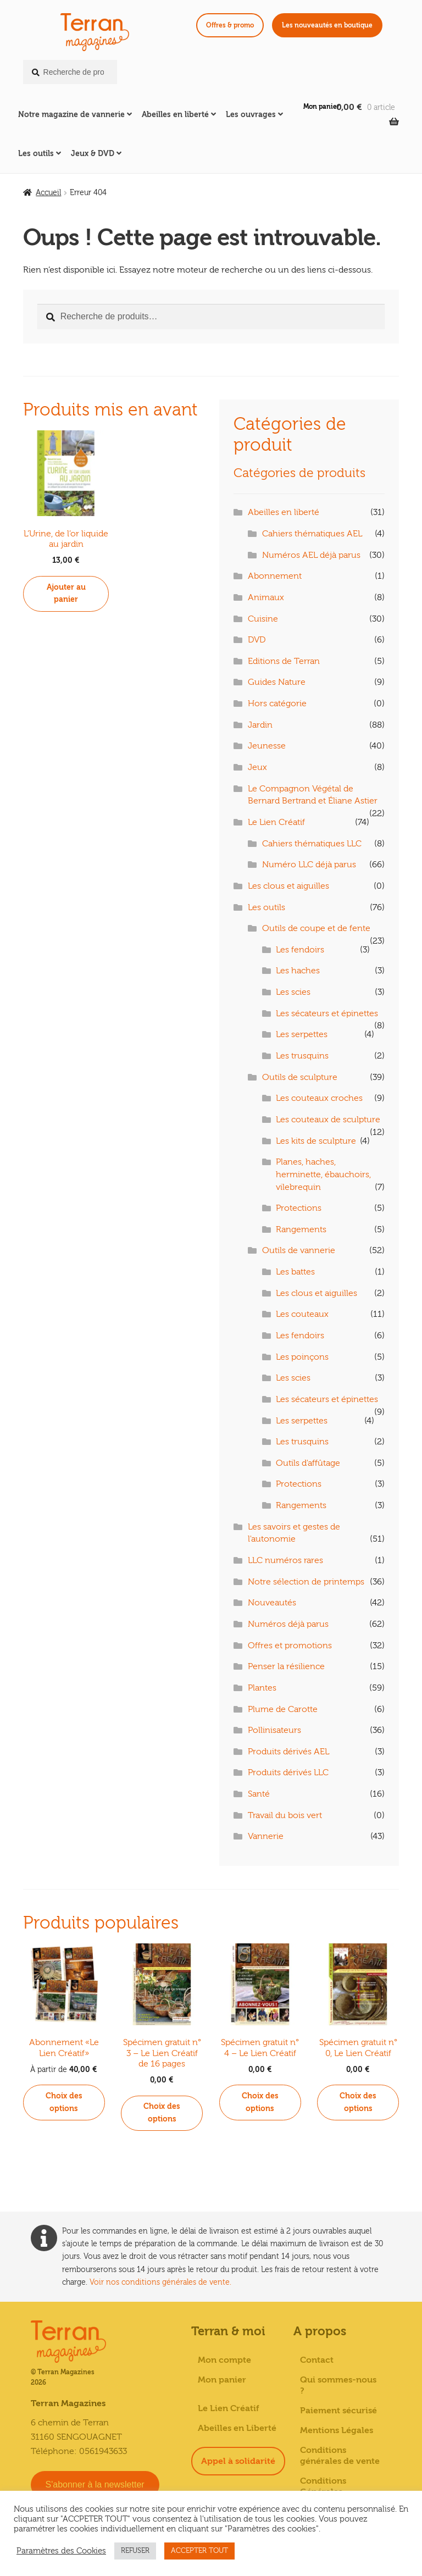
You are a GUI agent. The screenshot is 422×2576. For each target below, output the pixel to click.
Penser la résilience (286, 1666)
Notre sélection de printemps (306, 1582)
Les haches (298, 971)
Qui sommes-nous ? (338, 2385)
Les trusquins (302, 1056)
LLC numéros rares (285, 1560)
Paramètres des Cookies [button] (61, 2551)
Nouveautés (272, 1603)
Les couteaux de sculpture (328, 1119)
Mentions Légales (336, 2430)
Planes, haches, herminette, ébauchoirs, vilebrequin (323, 1174)
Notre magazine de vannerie (71, 114)
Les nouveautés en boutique (327, 25)
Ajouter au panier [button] (66, 594)
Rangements (301, 1229)
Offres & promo (230, 25)
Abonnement (275, 576)
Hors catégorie (277, 703)
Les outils (36, 153)
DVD (256, 640)
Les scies (293, 992)
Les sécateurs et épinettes (327, 1013)
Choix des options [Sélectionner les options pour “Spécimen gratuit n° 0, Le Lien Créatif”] (358, 2102)
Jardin (260, 725)
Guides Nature (277, 682)
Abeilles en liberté (175, 114)
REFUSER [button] (135, 2551)
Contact (317, 2360)
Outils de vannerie (298, 1250)
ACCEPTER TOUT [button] (199, 2551)
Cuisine (263, 619)
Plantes (262, 1688)
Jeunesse (267, 746)
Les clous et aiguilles (288, 886)
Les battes (295, 1272)
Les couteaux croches (319, 1098)
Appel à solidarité (238, 2461)
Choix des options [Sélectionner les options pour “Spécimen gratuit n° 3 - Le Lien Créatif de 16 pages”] (161, 2113)
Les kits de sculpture (316, 1141)
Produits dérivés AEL (288, 1752)
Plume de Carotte (283, 1709)
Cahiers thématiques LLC (312, 844)
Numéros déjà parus (288, 1624)
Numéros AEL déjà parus (311, 555)
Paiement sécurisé (338, 2411)
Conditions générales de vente (340, 2455)
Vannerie (266, 1836)
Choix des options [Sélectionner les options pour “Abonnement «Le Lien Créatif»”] (64, 2102)
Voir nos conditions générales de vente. (160, 2282)
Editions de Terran (284, 661)
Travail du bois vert (285, 1815)
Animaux (266, 597)
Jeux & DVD (92, 153)
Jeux (257, 767)
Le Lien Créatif (276, 822)
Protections (298, 1208)
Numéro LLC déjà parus (309, 864)
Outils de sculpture (299, 1077)
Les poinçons (302, 1357)
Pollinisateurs (274, 1730)
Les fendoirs (300, 950)
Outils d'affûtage (308, 1463)
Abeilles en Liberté (237, 2428)
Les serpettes (301, 1034)
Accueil (48, 193)
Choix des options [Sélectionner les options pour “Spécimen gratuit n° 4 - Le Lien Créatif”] (260, 2102)
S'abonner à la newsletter (95, 2484)
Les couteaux (302, 1314)
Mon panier (321, 106)
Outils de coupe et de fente (316, 928)
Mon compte (224, 2360)
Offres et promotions (290, 1645)
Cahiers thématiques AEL (312, 534)
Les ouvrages (251, 114)
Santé (259, 1794)
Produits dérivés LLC (288, 1772)
